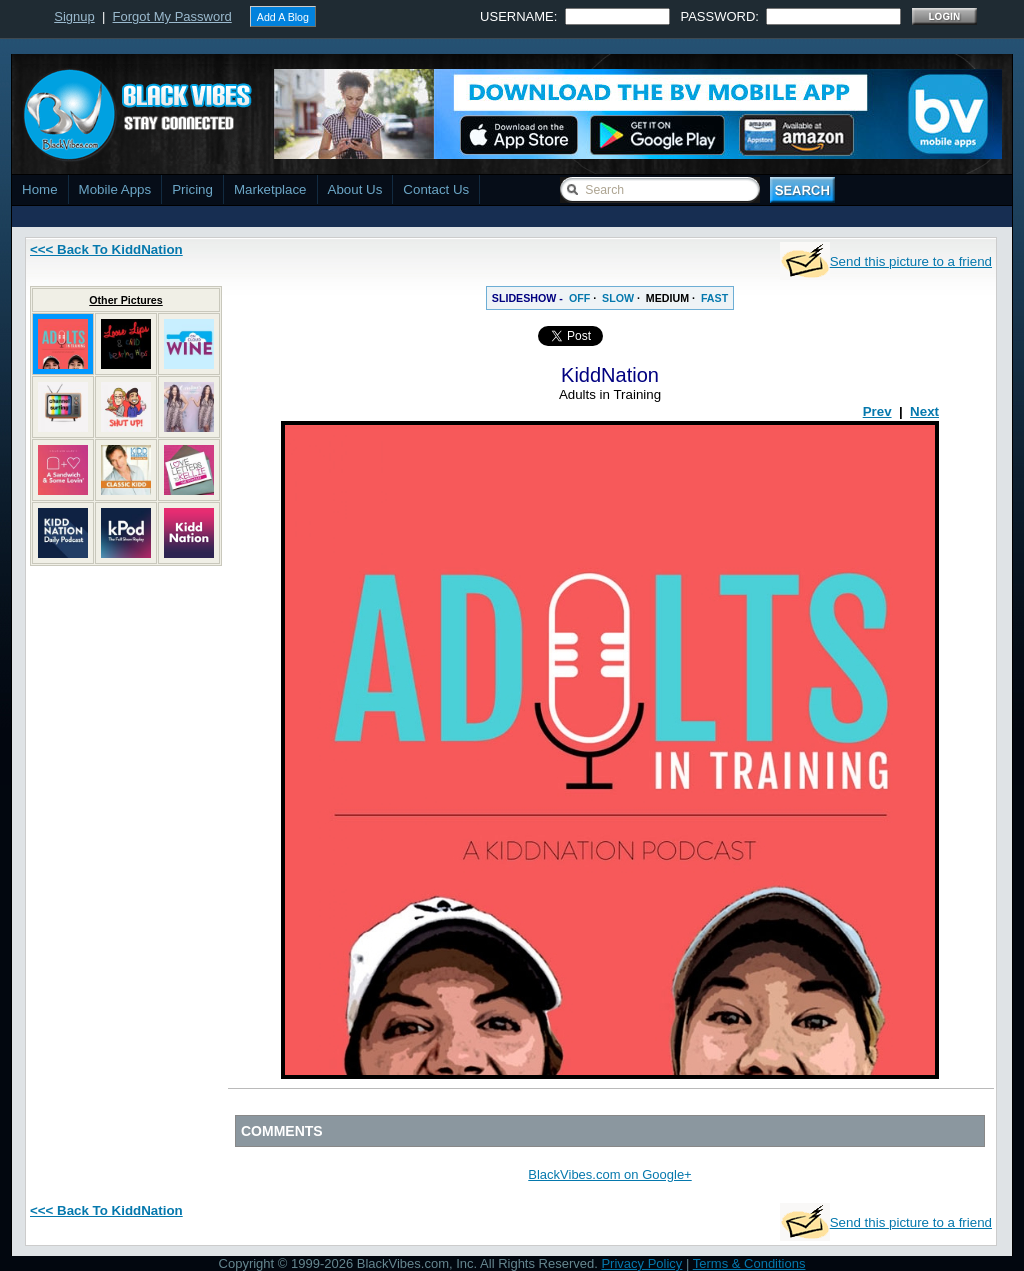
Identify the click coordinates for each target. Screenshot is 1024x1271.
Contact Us (436, 189)
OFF (579, 298)
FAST (714, 298)
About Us (355, 189)
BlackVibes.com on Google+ (609, 1174)
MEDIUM (667, 298)
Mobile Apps (115, 189)
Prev (877, 411)
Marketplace (270, 189)
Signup (74, 16)
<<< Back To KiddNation (106, 249)
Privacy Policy (641, 1263)
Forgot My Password (172, 16)
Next (924, 411)
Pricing (192, 189)
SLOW (618, 298)
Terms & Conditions (749, 1263)
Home (40, 189)
